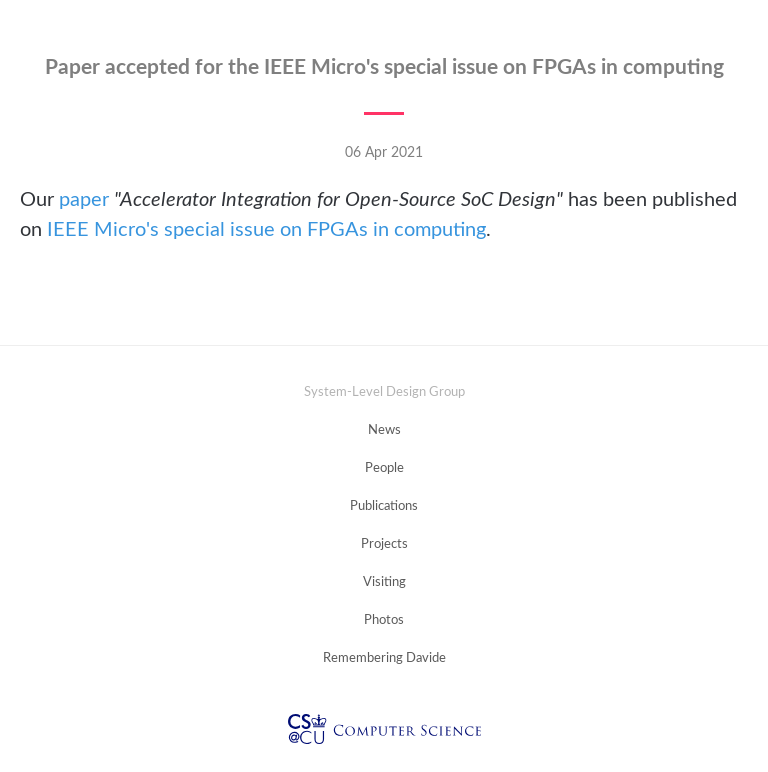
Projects (384, 544)
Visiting (384, 582)
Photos (384, 620)
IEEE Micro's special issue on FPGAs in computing (266, 230)
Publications (384, 506)
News (384, 430)
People (384, 468)
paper (84, 200)
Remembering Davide (384, 658)
